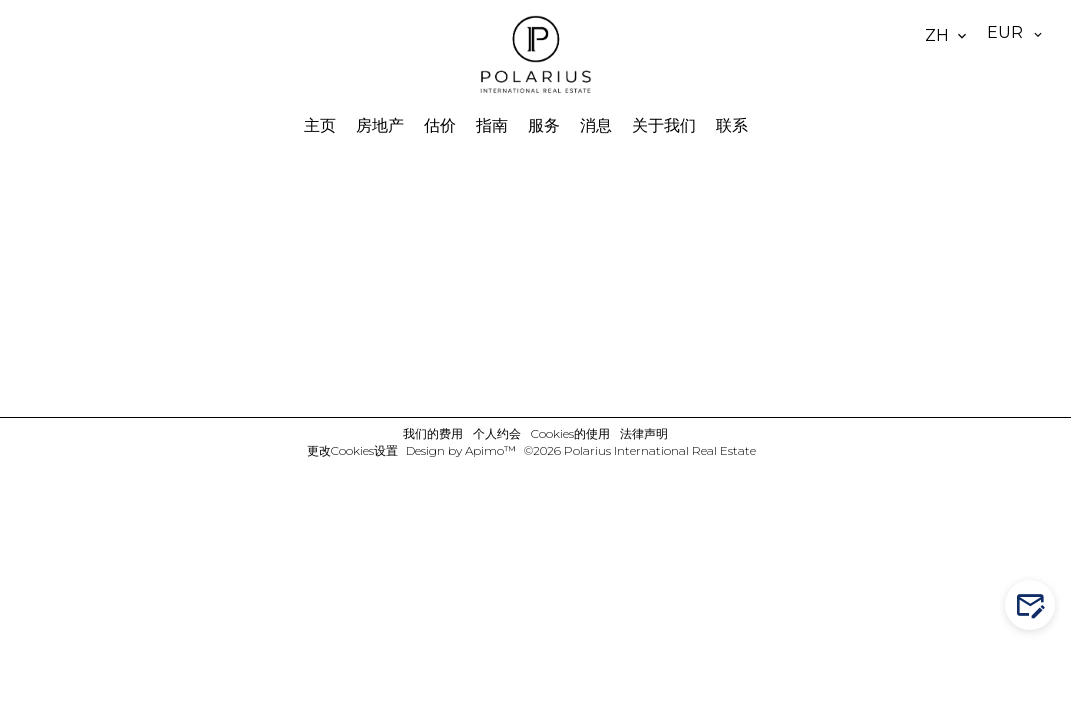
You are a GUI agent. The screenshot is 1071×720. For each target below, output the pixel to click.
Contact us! (1034, 605)
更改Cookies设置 (352, 450)
